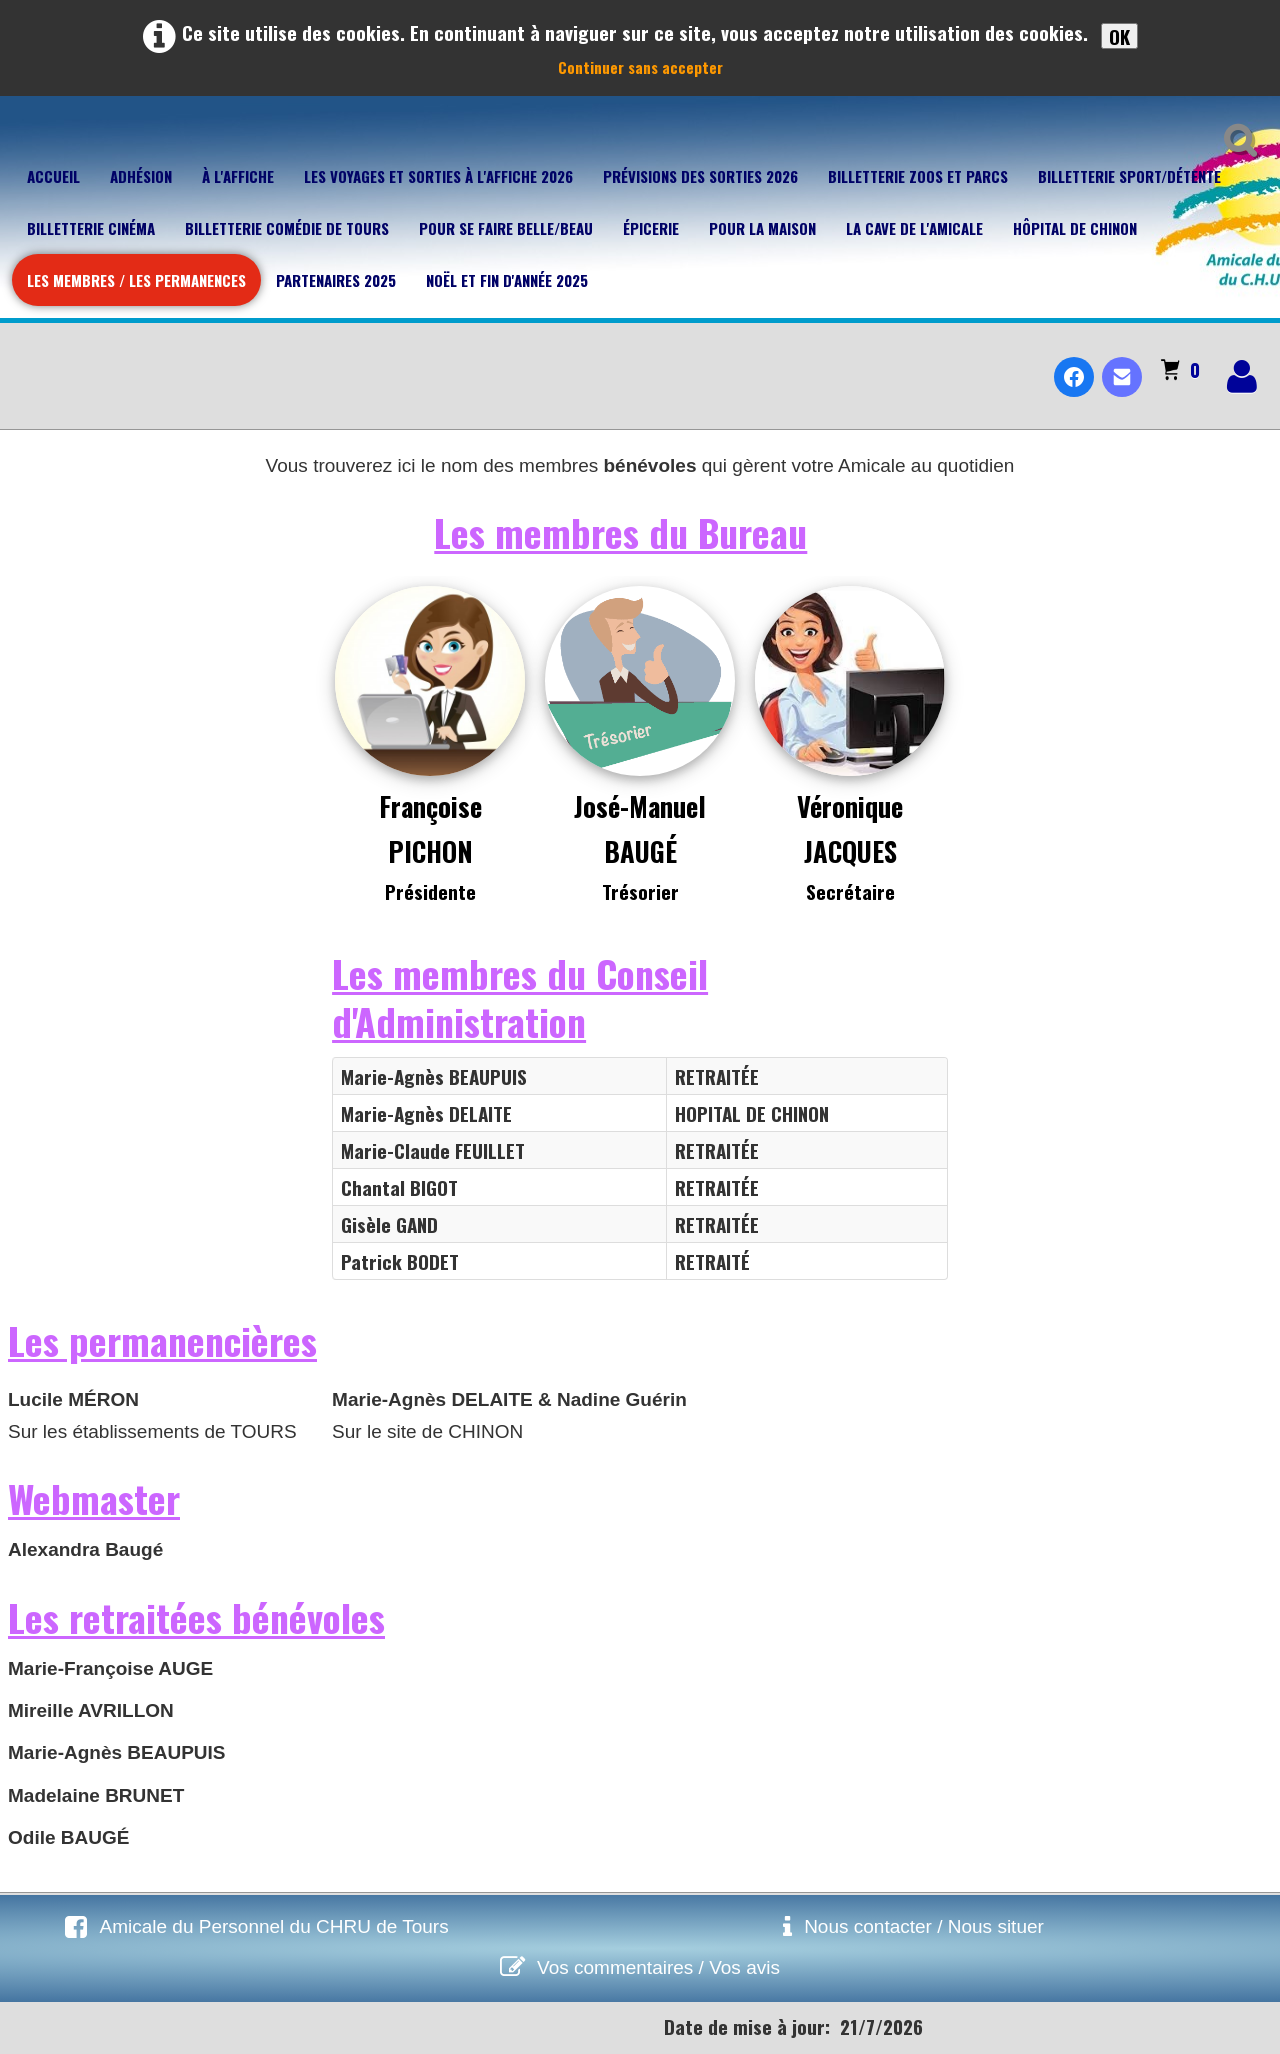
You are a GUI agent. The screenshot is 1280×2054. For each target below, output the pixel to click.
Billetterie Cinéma (91, 228)
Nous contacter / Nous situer (924, 1926)
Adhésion (141, 176)
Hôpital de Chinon (1075, 228)
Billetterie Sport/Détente (1129, 176)
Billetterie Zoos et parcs (918, 176)
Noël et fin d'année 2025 (507, 280)
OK (1119, 36)
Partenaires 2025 (336, 280)
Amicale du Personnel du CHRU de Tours (273, 1926)
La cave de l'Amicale (914, 228)
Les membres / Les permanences (136, 280)
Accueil (53, 176)
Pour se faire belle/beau (506, 228)
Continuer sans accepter (640, 67)
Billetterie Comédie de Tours (287, 228)
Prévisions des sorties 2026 (700, 176)
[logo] (23, 360)
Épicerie (651, 228)
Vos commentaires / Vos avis (658, 1967)
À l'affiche (238, 176)
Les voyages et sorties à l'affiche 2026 (438, 176)
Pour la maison (762, 228)
